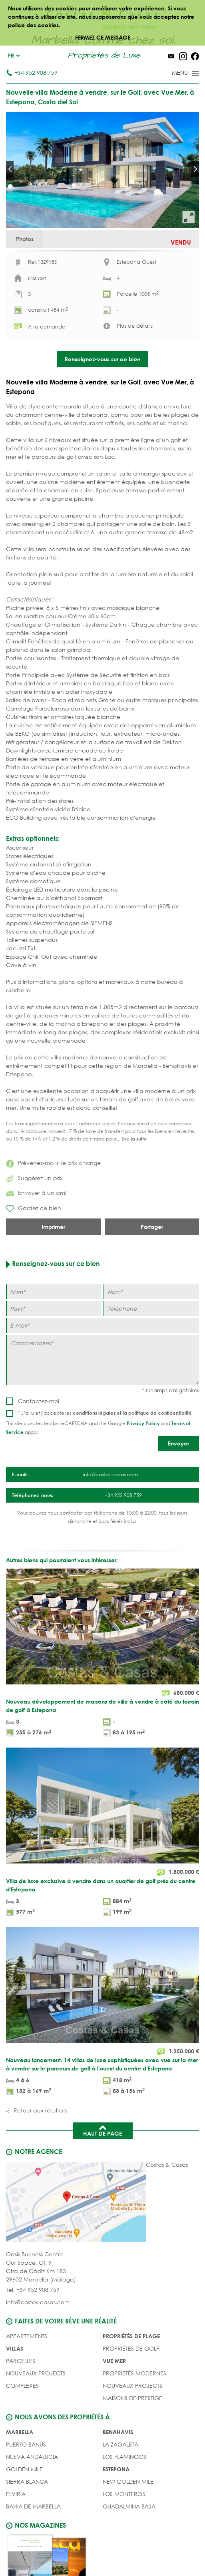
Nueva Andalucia (32, 2500)
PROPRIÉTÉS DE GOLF (131, 2392)
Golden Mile (24, 2513)
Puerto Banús (26, 2488)
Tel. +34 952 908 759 (33, 2333)
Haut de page (102, 2174)
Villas (14, 2392)
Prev (10, 169)
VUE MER (114, 2404)
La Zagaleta (120, 2488)
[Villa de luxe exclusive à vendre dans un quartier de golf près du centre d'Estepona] (102, 1877)
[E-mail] (102, 1369)
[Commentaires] (102, 1404)
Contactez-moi (38, 1445)
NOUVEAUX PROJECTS (36, 2417)
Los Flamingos (124, 2500)
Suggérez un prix (34, 1222)
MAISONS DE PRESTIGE (132, 2442)
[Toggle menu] (175, 73)
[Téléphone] (151, 1352)
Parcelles (20, 2405)
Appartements (26, 2380)
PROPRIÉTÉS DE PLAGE (131, 2380)
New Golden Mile (128, 2525)
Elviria (16, 2538)
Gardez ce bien (33, 1252)
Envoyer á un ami (36, 1236)
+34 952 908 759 (32, 72)
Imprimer (53, 1270)
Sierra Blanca (27, 2525)
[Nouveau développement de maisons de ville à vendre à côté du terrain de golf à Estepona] (102, 1698)
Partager (152, 1270)
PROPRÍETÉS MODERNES (134, 2417)
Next (195, 169)
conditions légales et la (100, 1456)
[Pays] (54, 1352)
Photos (31, 242)
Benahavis (118, 2475)
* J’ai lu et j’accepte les (105, 1456)
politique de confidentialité (160, 1456)
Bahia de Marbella (33, 2550)
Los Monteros (124, 2538)
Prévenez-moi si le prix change (53, 1206)
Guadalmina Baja (129, 2550)
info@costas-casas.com (38, 2346)
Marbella (19, 2475)
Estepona (116, 2513)
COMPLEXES (22, 2429)
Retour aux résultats (39, 2154)
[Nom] (54, 1335)
